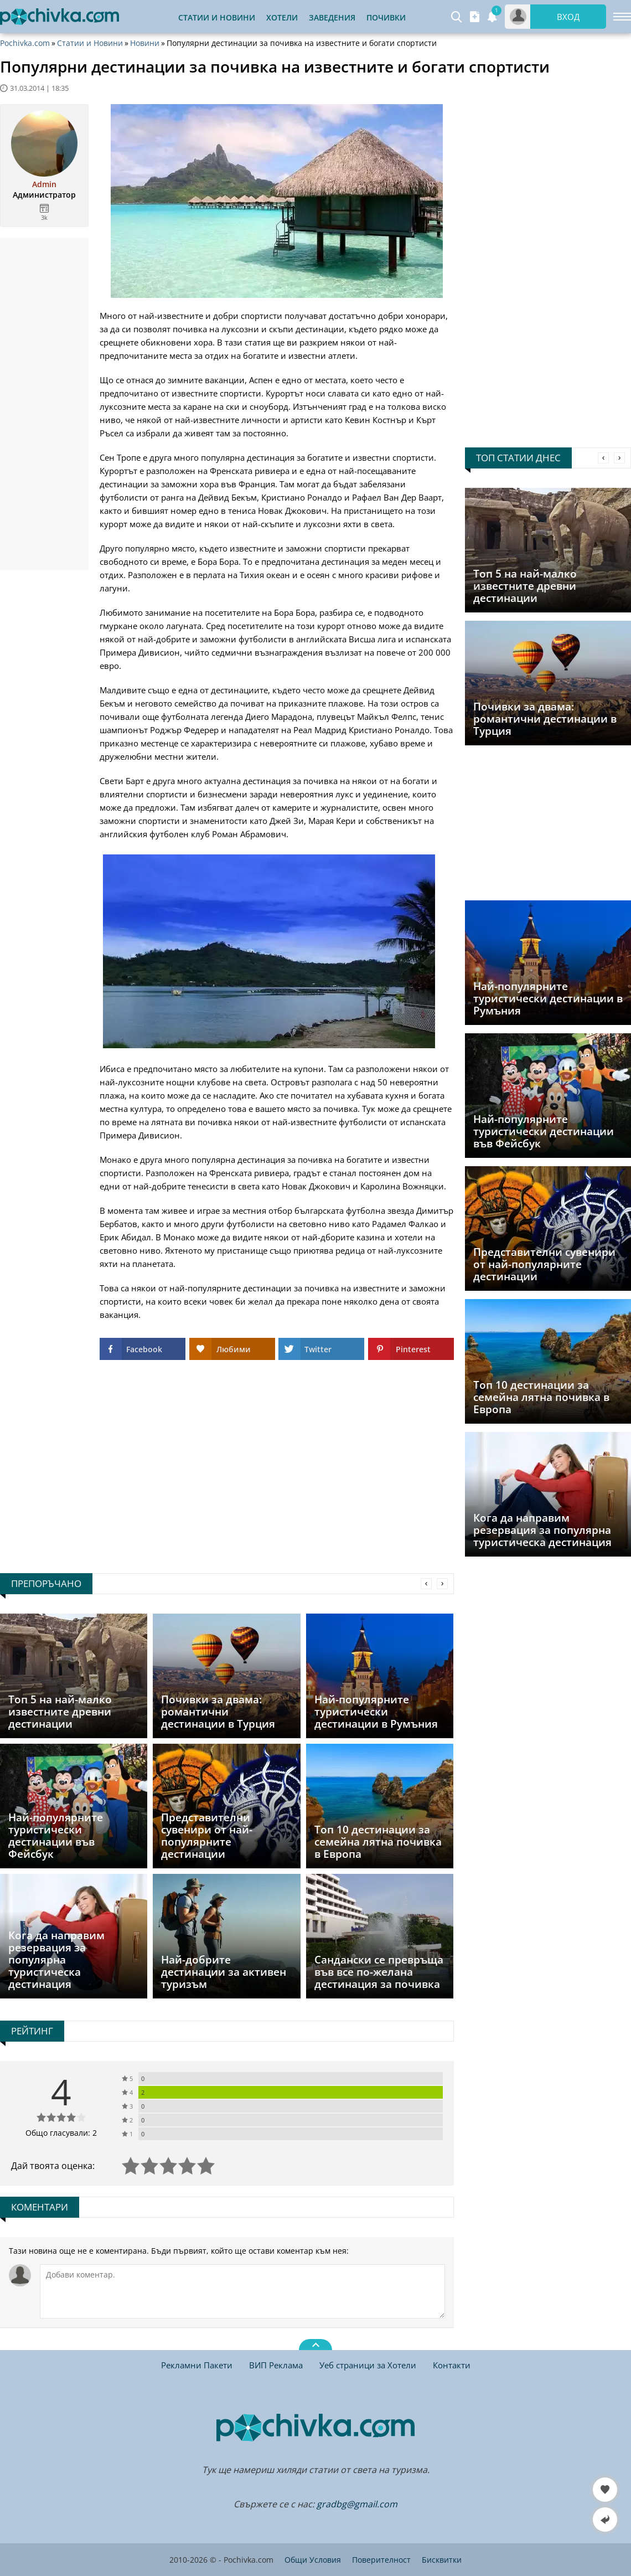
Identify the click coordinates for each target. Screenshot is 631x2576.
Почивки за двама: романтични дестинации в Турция (545, 718)
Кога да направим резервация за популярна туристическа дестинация (542, 1530)
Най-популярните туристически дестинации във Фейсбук (543, 1131)
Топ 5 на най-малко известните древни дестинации (525, 585)
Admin (44, 184)
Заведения (332, 17)
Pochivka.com (25, 43)
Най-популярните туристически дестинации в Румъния (548, 998)
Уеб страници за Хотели (367, 2365)
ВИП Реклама (276, 2365)
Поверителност (381, 2559)
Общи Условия (313, 2559)
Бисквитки (442, 2559)
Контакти (451, 2365)
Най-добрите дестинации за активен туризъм (223, 1971)
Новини (144, 43)
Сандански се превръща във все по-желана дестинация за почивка (378, 1971)
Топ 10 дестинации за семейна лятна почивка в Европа (541, 1397)
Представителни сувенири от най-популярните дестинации (544, 1264)
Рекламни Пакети (196, 2365)
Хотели (282, 17)
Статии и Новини (216, 17)
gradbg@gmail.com (357, 2504)
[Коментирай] (242, 2291)
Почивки (386, 17)
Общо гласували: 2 (61, 2132)
